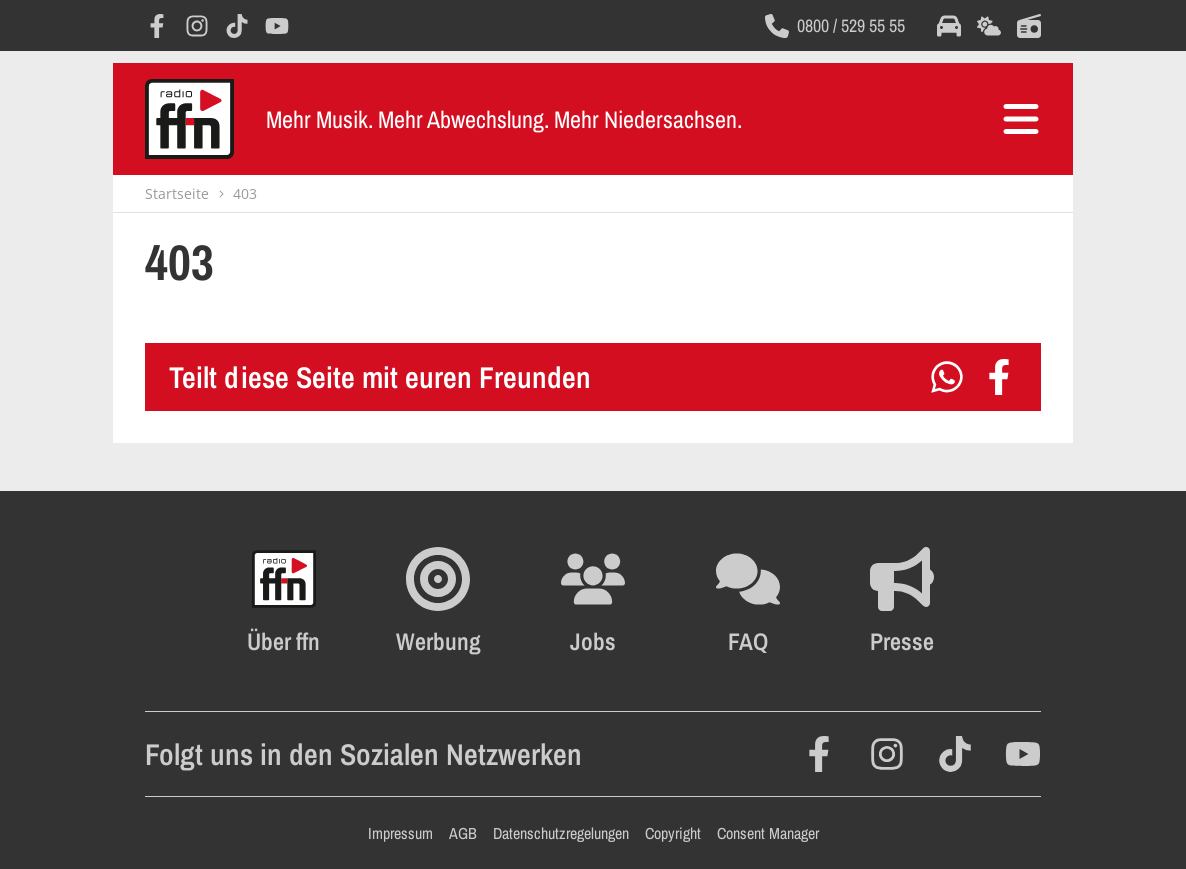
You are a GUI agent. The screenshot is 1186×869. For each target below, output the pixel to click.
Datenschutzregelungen (561, 833)
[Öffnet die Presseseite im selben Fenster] (902, 601)
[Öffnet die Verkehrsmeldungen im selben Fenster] (949, 26)
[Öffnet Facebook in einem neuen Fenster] (157, 26)
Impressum (400, 833)
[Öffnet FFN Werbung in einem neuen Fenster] (438, 601)
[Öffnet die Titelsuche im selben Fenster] (1029, 26)
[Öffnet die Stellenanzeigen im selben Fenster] (593, 601)
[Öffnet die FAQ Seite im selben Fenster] (748, 601)
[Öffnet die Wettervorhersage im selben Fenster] (989, 26)
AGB (463, 833)
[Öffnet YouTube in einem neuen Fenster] (277, 26)
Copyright (673, 833)
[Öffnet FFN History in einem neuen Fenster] (283, 601)
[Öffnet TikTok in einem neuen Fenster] (237, 26)
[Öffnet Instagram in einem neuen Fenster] (197, 26)
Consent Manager (768, 833)
